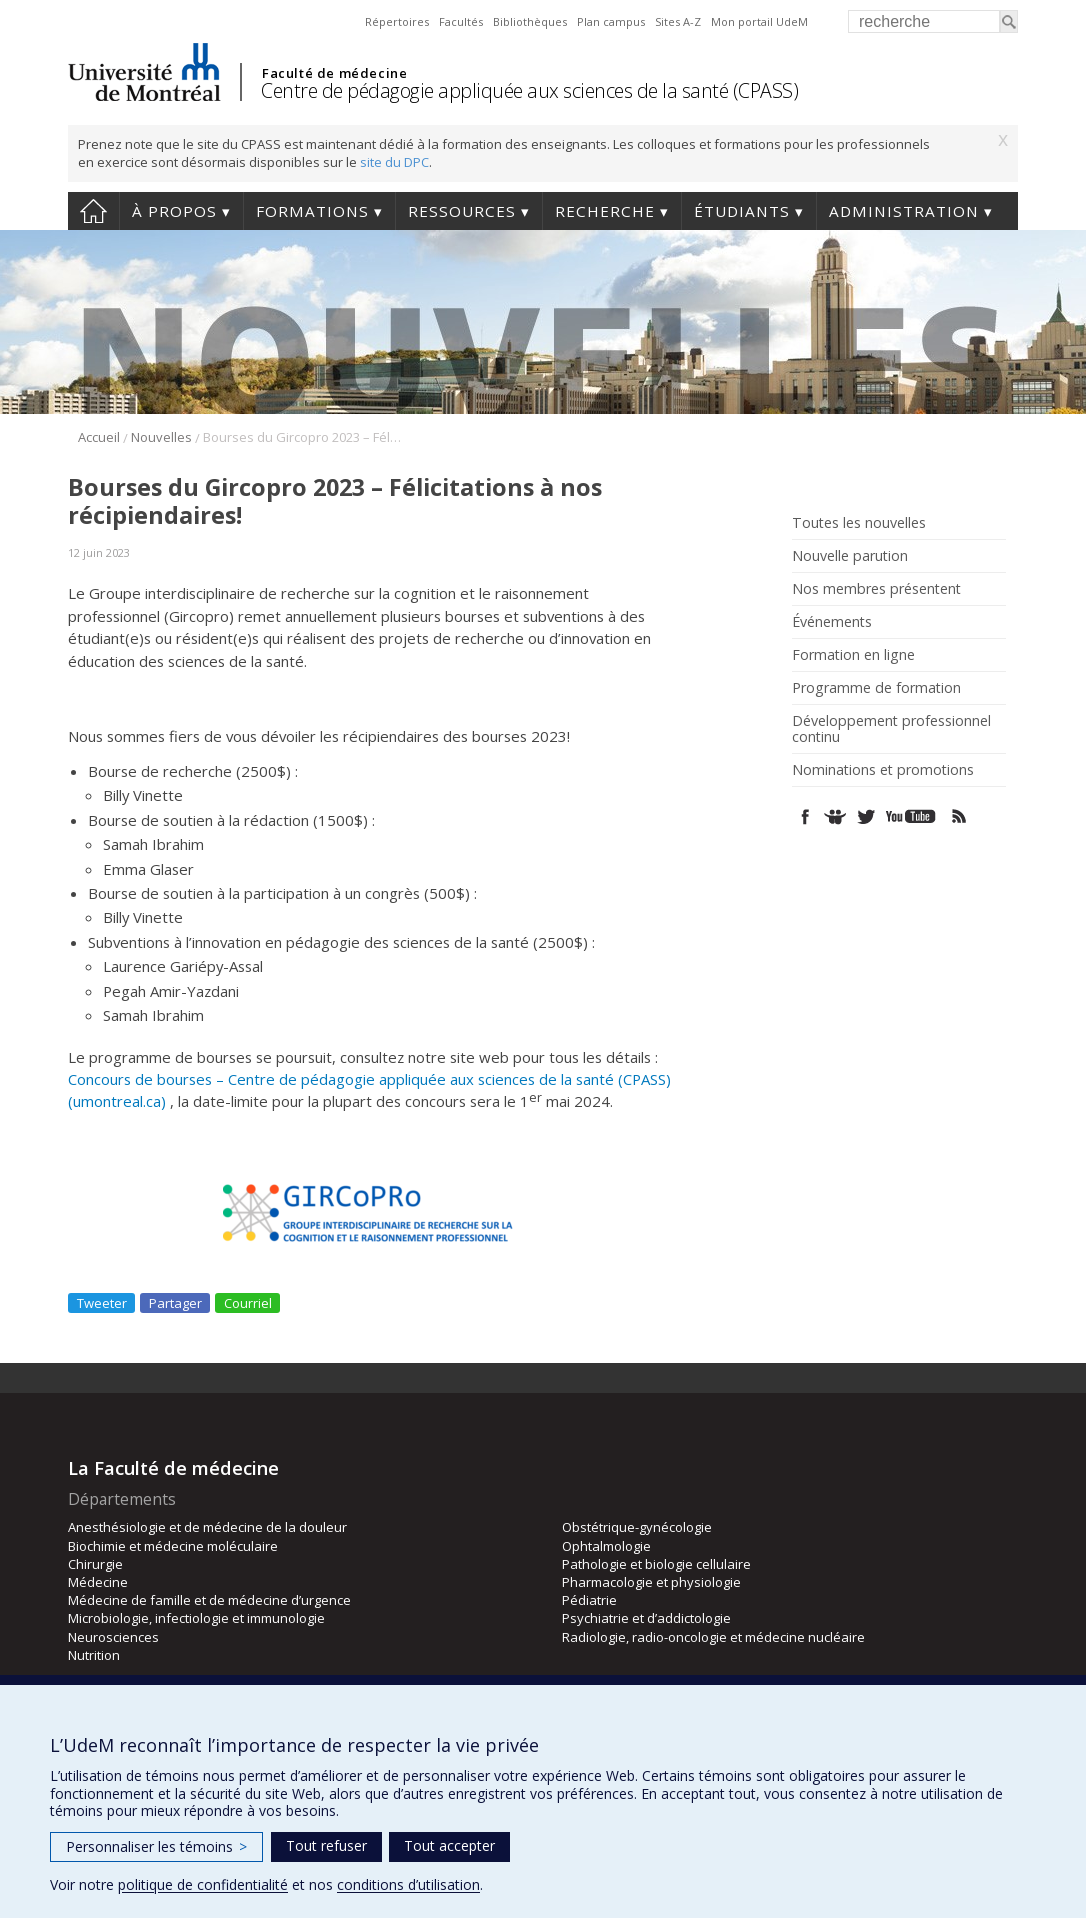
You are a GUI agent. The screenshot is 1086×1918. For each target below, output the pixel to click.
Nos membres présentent (876, 589)
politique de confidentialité (203, 1884)
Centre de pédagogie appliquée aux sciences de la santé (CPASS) (529, 90)
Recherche (605, 211)
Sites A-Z (678, 21)
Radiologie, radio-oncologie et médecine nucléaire (713, 1637)
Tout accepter (449, 1845)
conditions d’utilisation (408, 1884)
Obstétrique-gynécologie (637, 1527)
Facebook (805, 816)
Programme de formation (876, 688)
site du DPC (394, 162)
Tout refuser (326, 1845)
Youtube (912, 816)
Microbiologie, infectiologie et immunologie (196, 1618)
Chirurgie (95, 1564)
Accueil (93, 211)
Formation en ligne (853, 655)
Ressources (462, 211)
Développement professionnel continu (891, 729)
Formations (312, 211)
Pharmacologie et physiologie (651, 1582)
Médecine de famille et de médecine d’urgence (209, 1600)
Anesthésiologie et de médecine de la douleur (207, 1527)
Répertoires (397, 21)
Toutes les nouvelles (859, 523)
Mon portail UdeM (759, 21)
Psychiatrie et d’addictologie (646, 1618)
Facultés (461, 21)
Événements (832, 622)
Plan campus (611, 21)
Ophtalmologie (606, 1546)
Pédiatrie (589, 1600)
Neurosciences (113, 1637)
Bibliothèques (530, 21)
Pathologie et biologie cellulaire (656, 1564)
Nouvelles (161, 437)
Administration (904, 211)
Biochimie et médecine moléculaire (173, 1546)
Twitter (865, 816)
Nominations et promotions (883, 770)
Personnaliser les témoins (156, 1846)
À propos (174, 211)
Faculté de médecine (334, 73)
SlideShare (835, 816)
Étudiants (742, 211)
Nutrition (94, 1655)
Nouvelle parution (850, 556)
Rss (959, 816)
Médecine (98, 1582)
